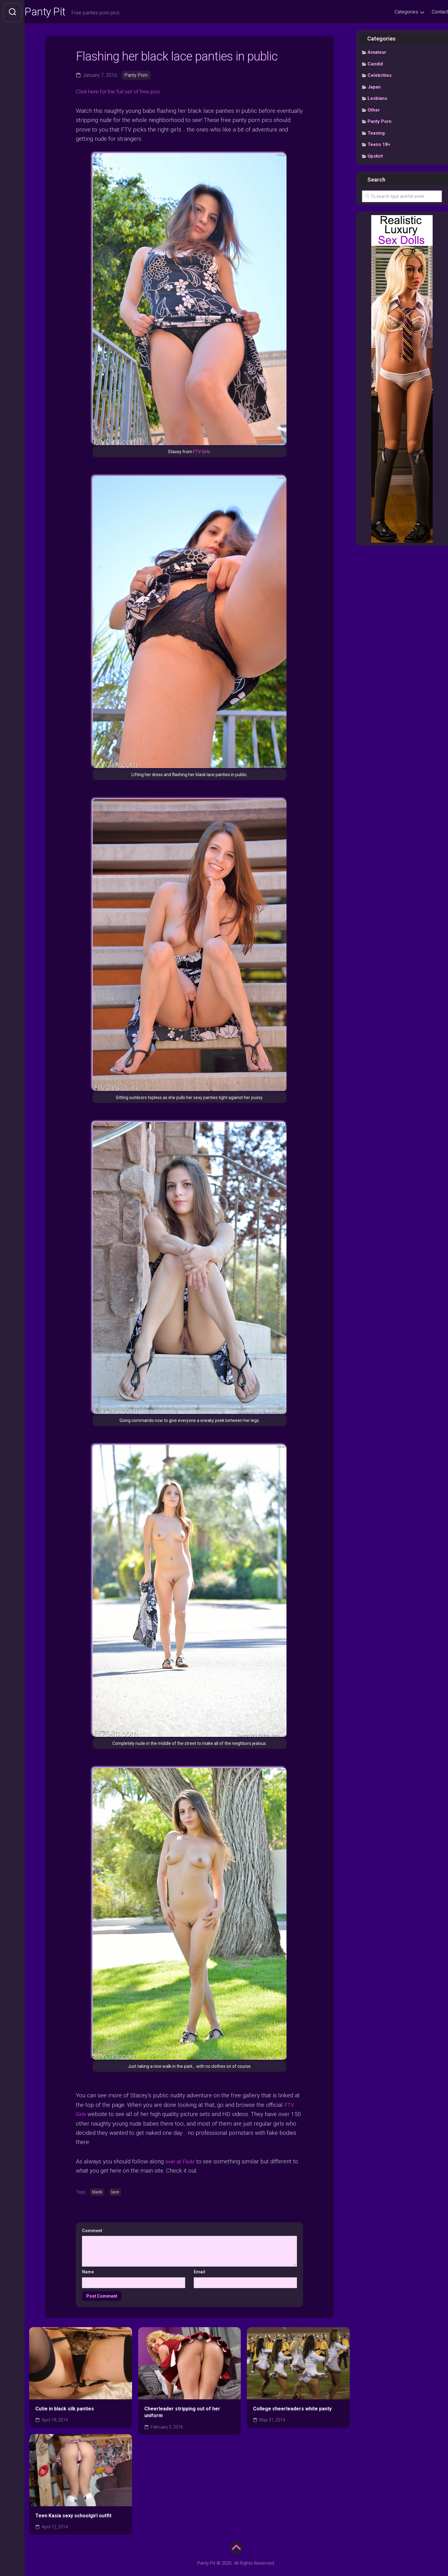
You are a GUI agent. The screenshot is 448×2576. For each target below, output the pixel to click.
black (97, 2192)
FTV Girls (201, 452)
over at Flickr (182, 2161)
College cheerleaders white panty (292, 2409)
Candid (375, 65)
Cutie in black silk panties (64, 2409)
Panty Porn (136, 76)
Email (199, 2272)
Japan (374, 88)
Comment (93, 2230)
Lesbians (377, 100)
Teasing (376, 134)
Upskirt (375, 157)
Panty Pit (58, 12)
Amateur (377, 54)
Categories (394, 12)
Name (88, 2272)
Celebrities (380, 77)
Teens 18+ (379, 146)
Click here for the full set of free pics (122, 92)
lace (115, 2192)
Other (374, 111)
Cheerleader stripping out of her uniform (182, 2412)
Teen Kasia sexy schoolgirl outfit (73, 2516)
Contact (427, 12)
